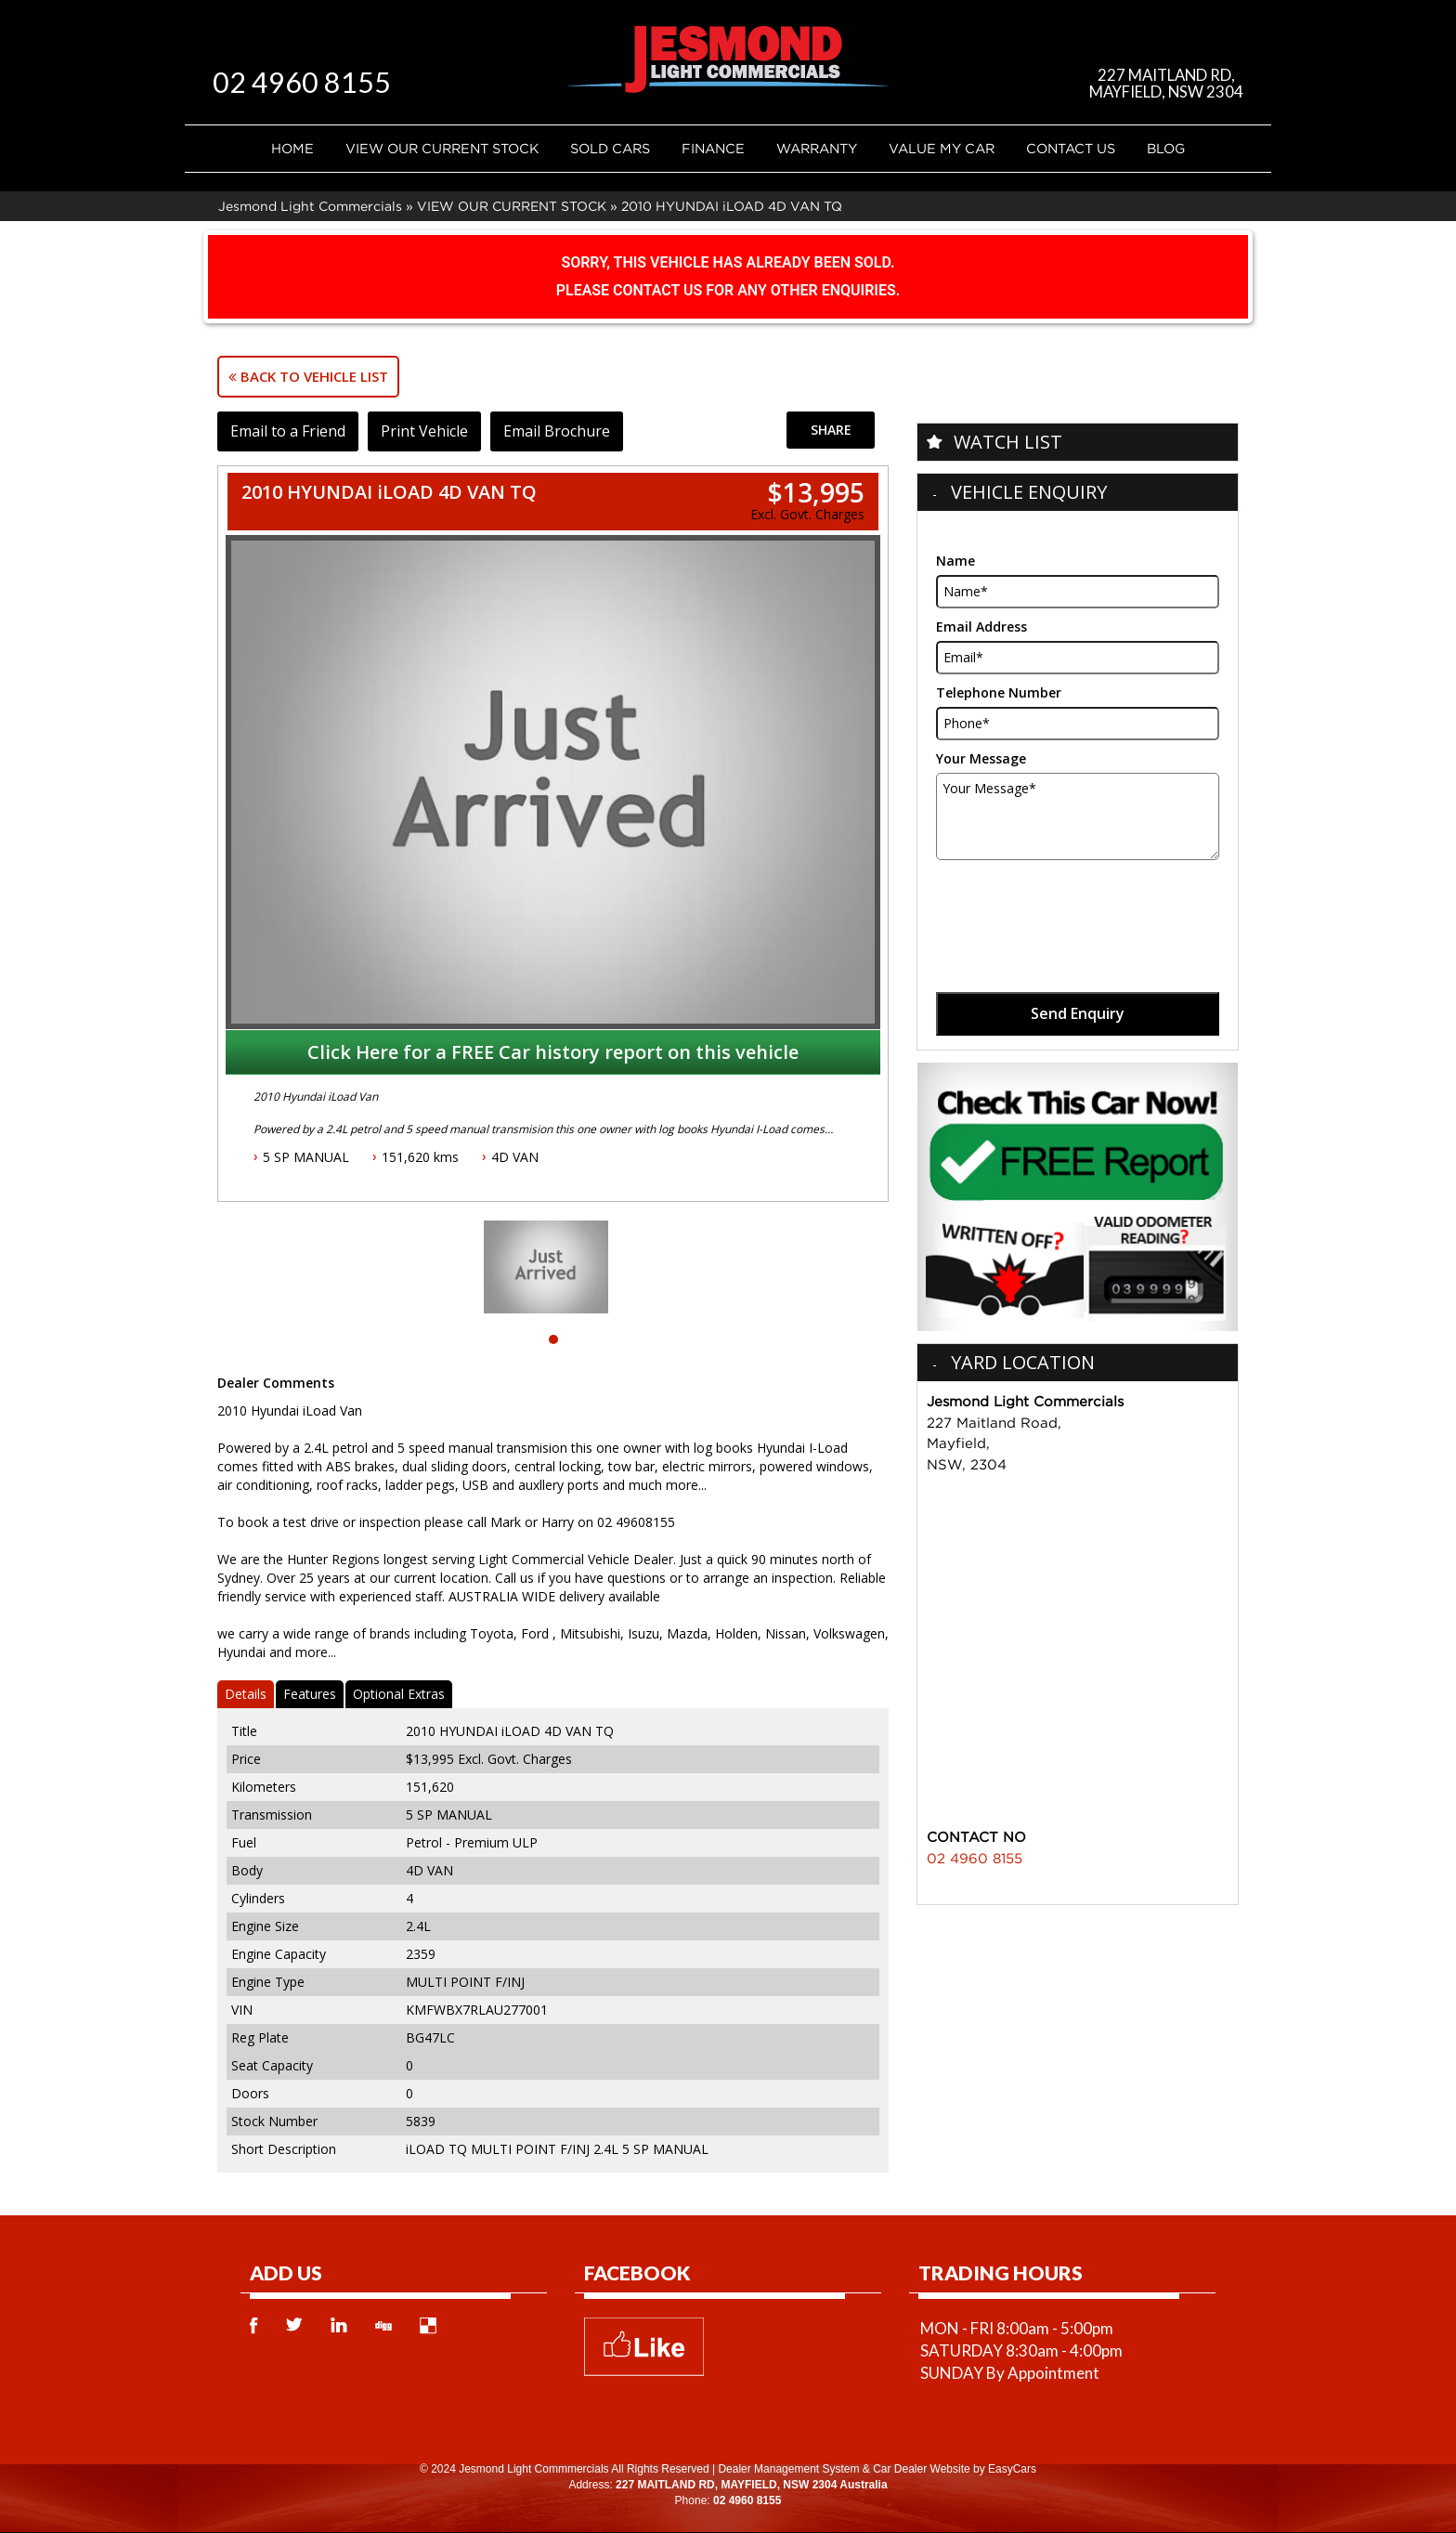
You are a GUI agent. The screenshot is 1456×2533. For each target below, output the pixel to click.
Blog (1166, 148)
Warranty (816, 148)
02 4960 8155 (306, 81)
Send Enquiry (1077, 1013)
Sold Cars (610, 148)
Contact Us (1070, 148)
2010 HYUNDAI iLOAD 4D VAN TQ (731, 206)
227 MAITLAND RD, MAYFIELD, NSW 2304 (1164, 82)
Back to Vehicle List (308, 376)
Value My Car (941, 148)
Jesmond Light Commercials (310, 206)
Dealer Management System (788, 2468)
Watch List (1008, 441)
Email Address (981, 626)
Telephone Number (998, 692)
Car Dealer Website (921, 2468)
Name (955, 560)
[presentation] (1077, 905)
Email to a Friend (288, 431)
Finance (713, 148)
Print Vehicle (427, 431)
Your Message (981, 758)
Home (292, 148)
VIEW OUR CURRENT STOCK (442, 148)
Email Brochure (561, 431)
